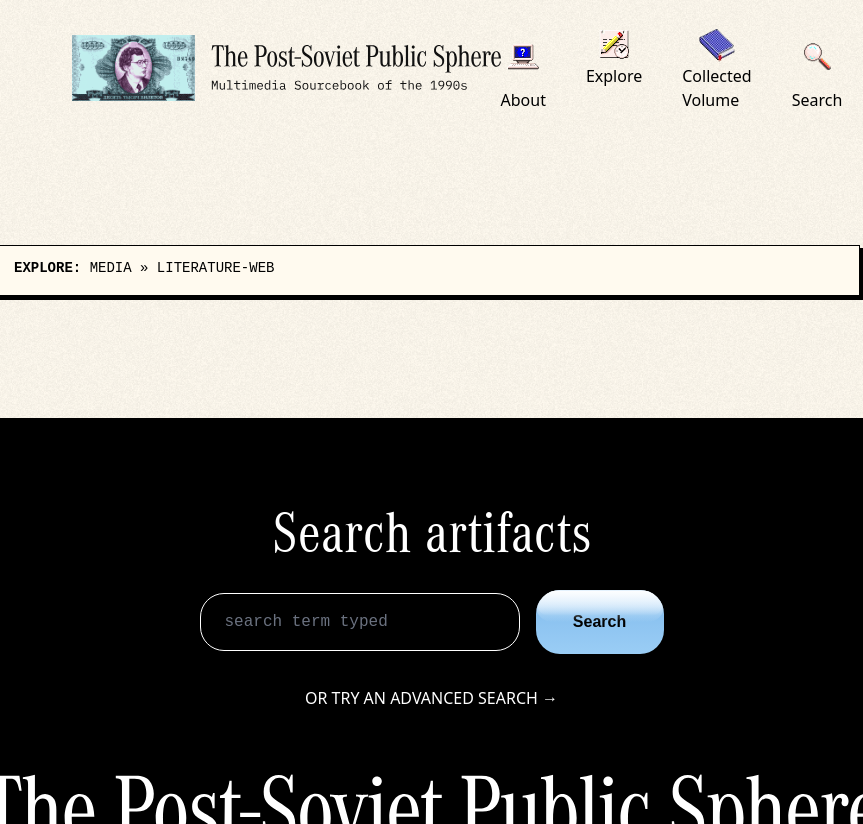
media (111, 268)
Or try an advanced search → (431, 698)
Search (599, 621)
